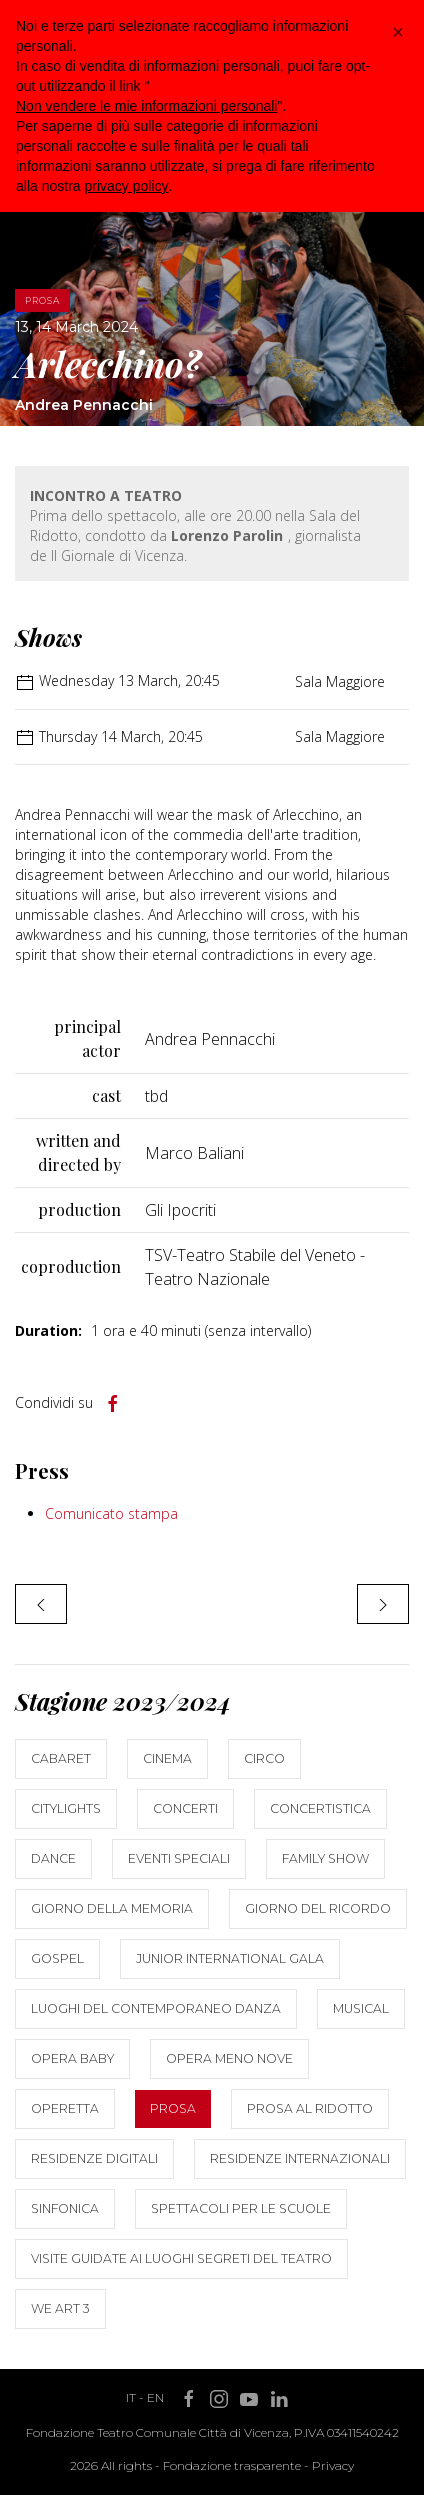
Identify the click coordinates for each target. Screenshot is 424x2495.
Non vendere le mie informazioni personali (146, 106)
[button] (398, 32)
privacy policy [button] (126, 186)
